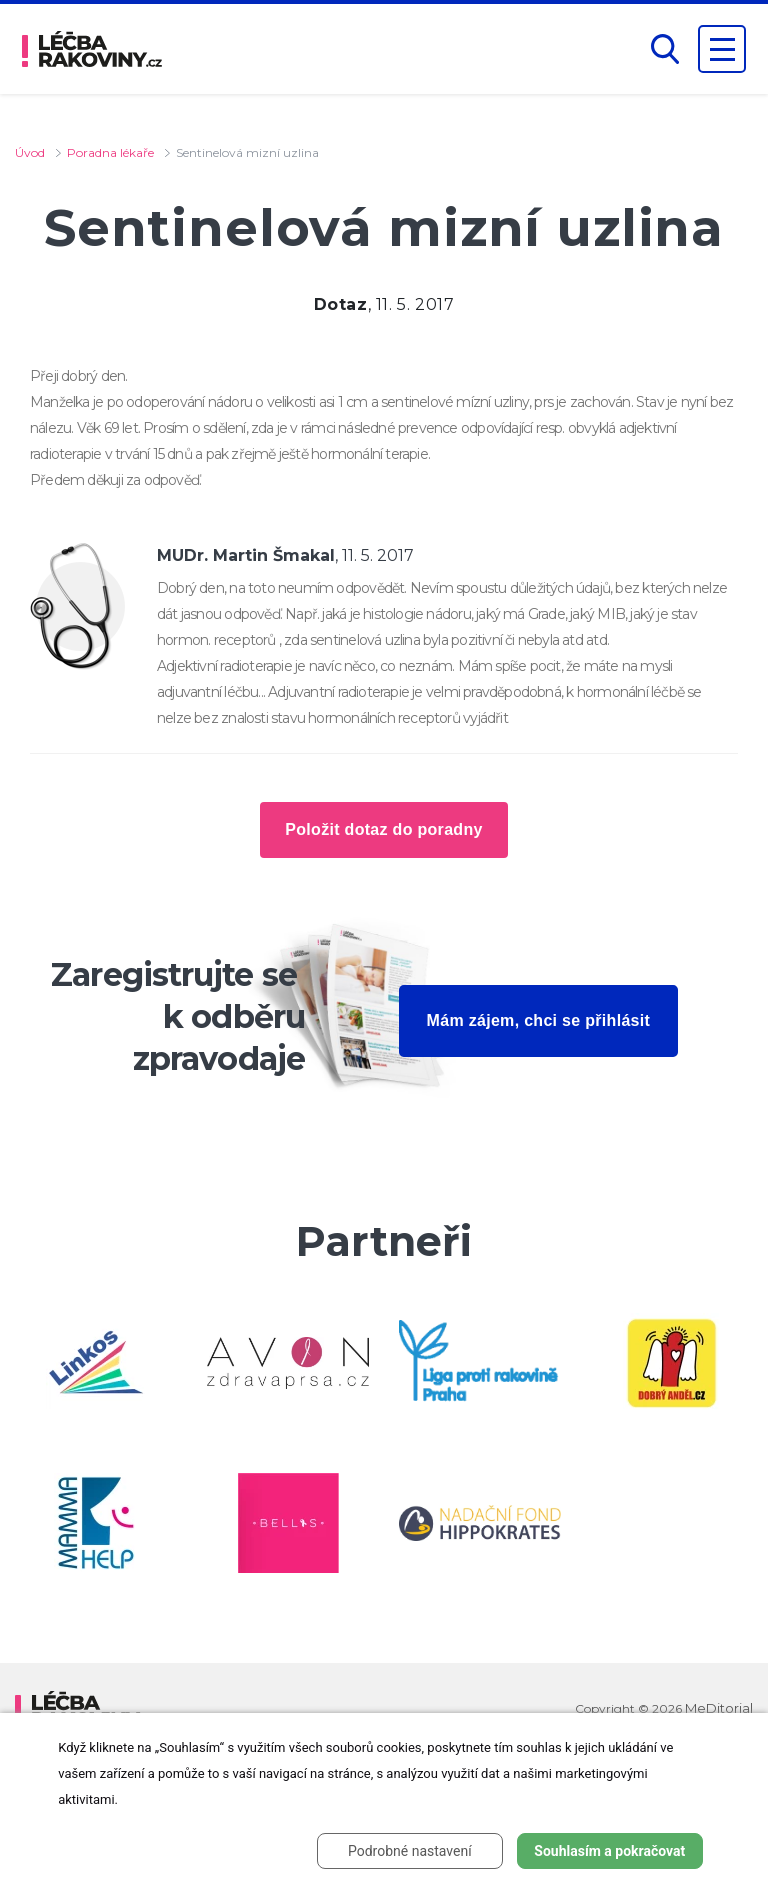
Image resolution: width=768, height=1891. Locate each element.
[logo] (92, 49)
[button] (665, 49)
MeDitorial (719, 1708)
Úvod (30, 152)
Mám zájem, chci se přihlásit (539, 1020)
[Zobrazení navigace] (722, 49)
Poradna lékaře (110, 152)
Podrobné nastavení (410, 1851)
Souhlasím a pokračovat (609, 1851)
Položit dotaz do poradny (383, 829)
